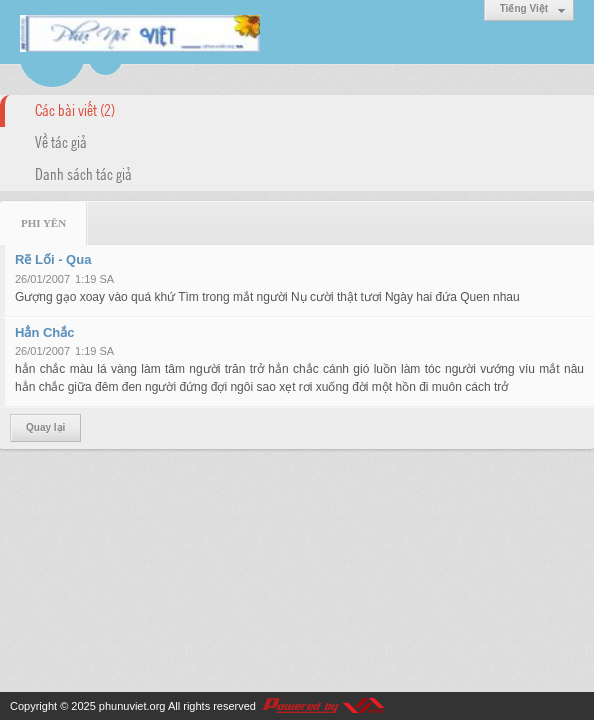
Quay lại (45, 427)
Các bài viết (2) (75, 109)
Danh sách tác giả (83, 173)
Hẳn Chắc (45, 332)
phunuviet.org (132, 706)
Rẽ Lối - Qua (53, 259)
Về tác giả (61, 141)
